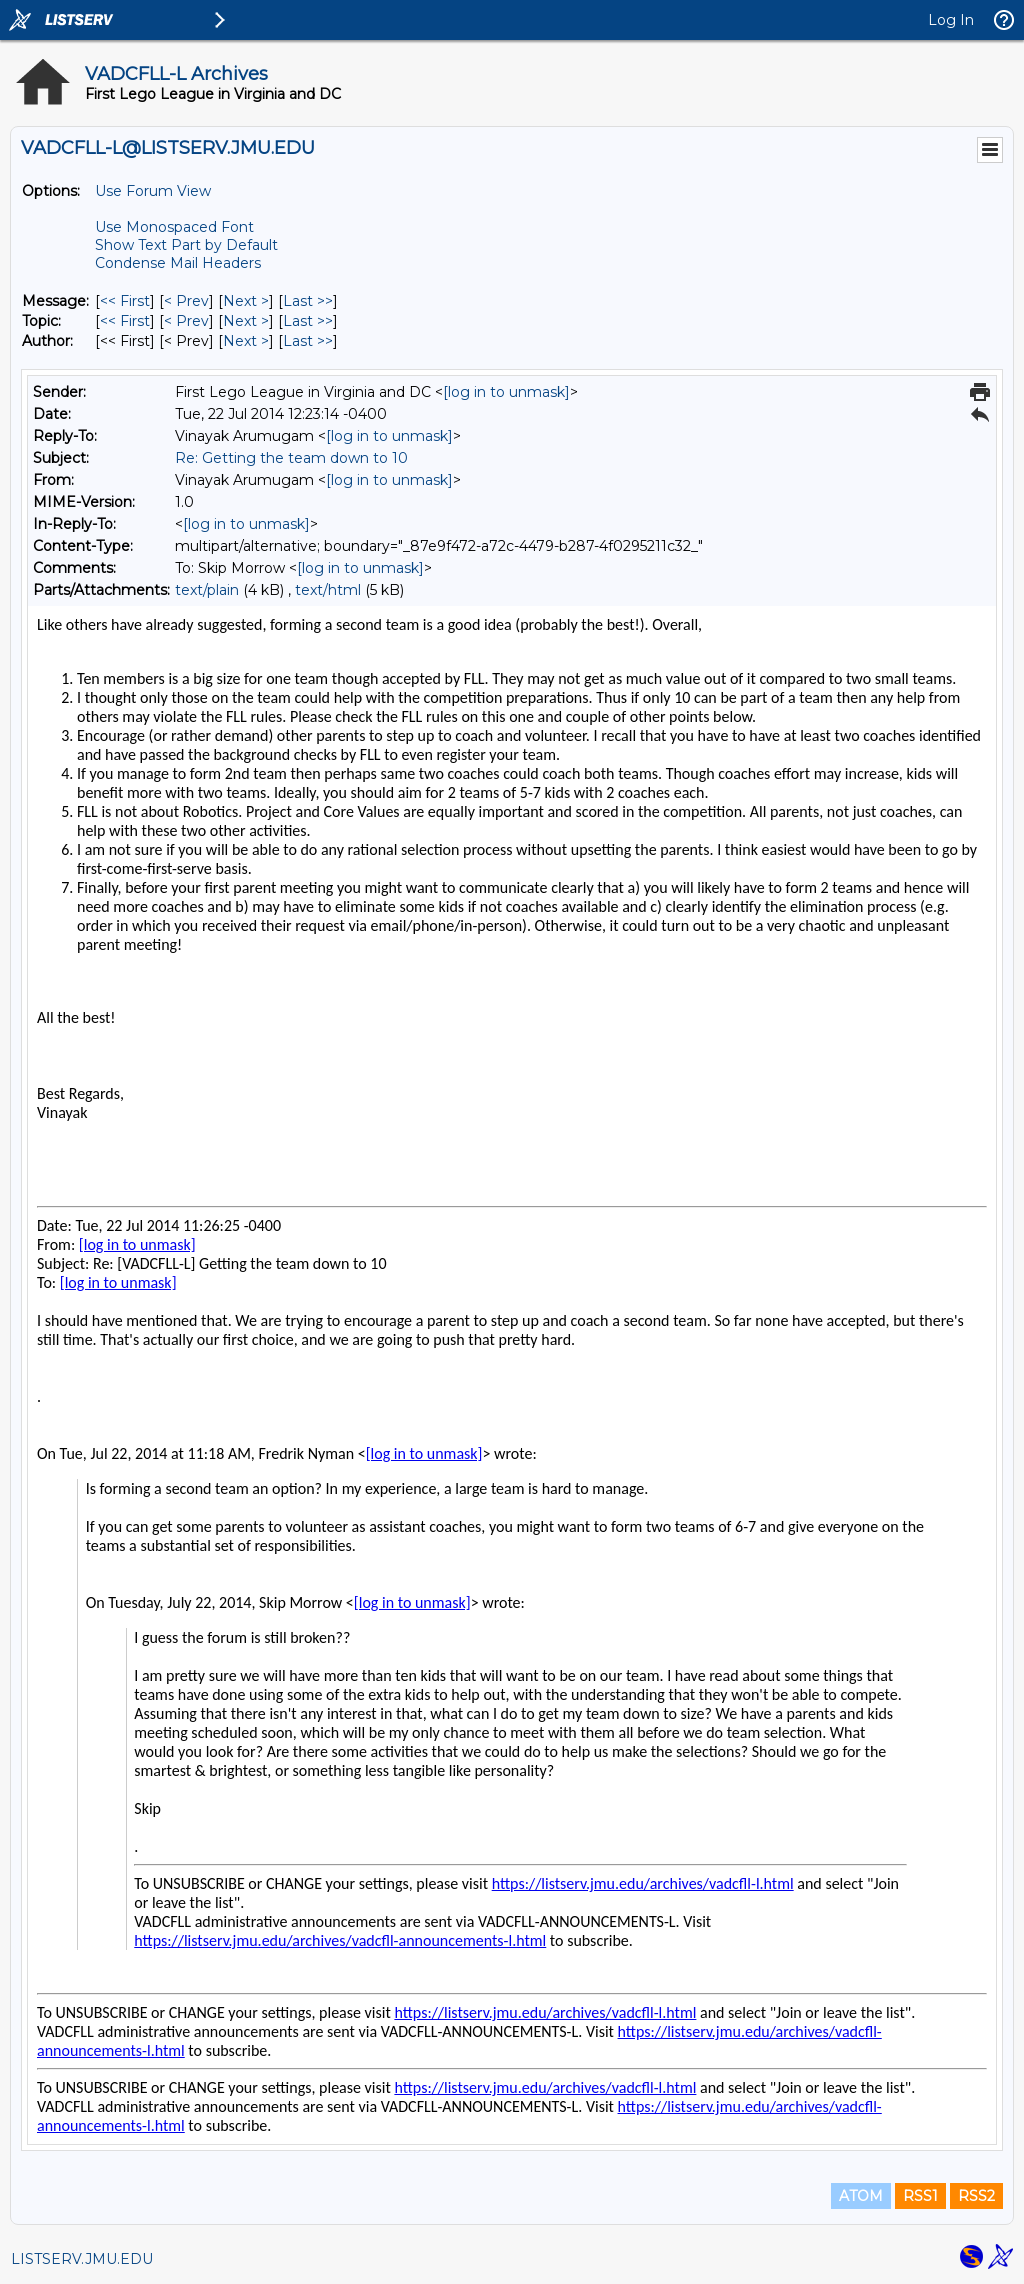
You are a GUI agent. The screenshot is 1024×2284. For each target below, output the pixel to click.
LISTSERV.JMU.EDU (82, 2259)
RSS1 (920, 2196)
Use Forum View (153, 191)
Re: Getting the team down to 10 (291, 458)
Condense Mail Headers (178, 263)
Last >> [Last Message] (308, 301)
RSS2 (976, 2196)
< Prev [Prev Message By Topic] (186, 321)
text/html (328, 590)
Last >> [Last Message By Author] (308, 341)
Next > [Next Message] (246, 301)
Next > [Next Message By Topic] (246, 321)
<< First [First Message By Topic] (125, 321)
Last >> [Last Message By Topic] (308, 321)
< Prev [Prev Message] (186, 301)
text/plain (207, 590)
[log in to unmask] (506, 392)
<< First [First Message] (125, 301)
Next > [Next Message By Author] (246, 341)
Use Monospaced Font (174, 227)
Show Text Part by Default (186, 245)
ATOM (861, 2196)
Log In (951, 20)
